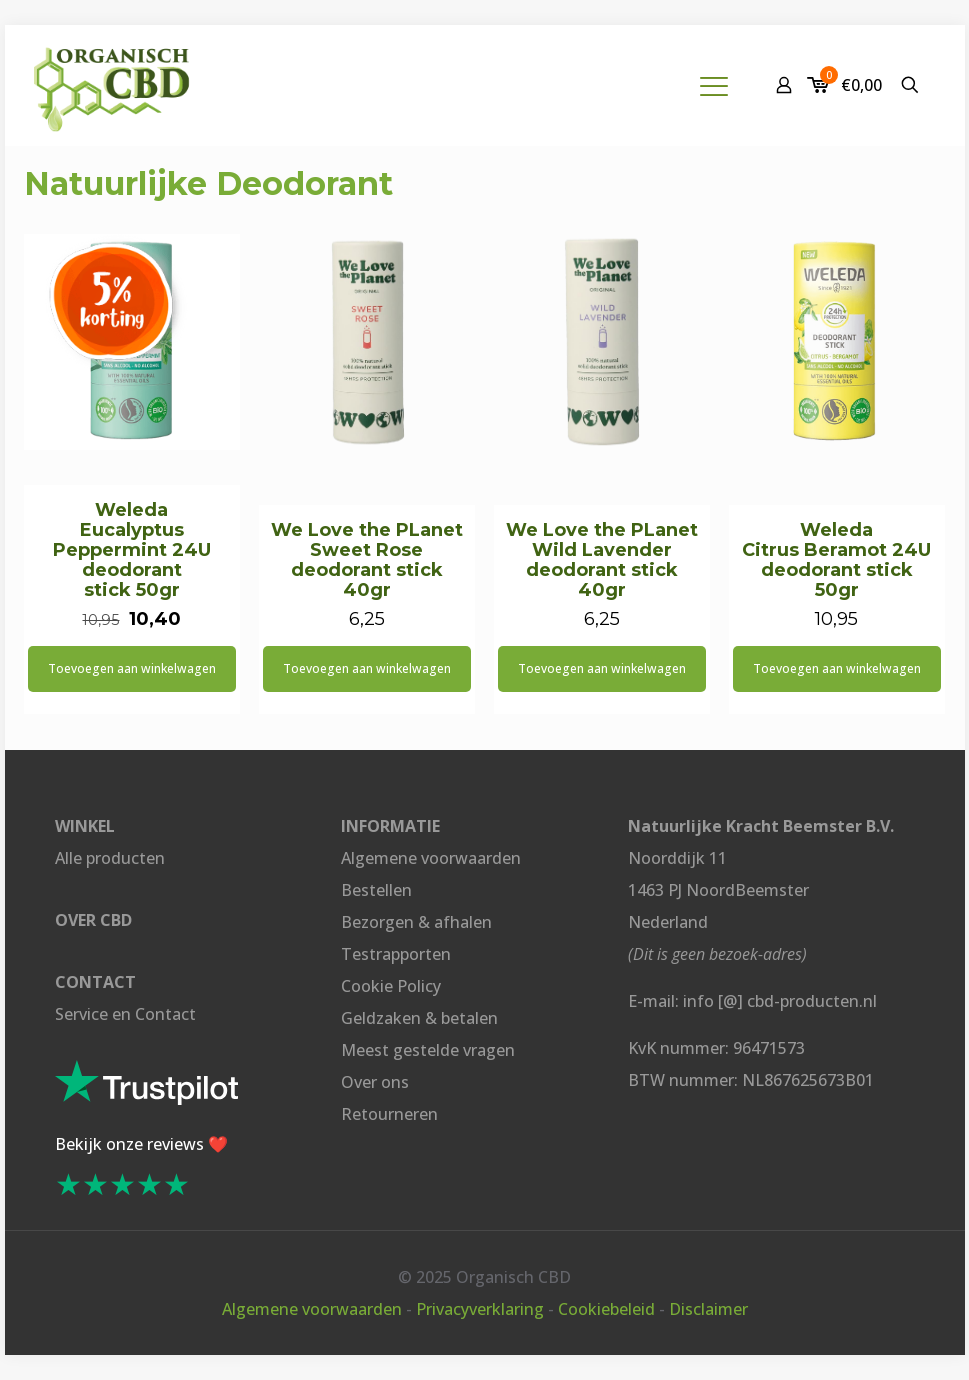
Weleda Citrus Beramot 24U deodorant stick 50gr (836, 560)
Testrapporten (396, 954)
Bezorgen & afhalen (416, 922)
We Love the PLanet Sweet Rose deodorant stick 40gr (367, 560)
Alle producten (110, 858)
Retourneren (389, 1114)
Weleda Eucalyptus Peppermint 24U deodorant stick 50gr (132, 550)
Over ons (375, 1082)
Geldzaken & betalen (419, 1018)
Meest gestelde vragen (428, 1050)
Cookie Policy (391, 986)
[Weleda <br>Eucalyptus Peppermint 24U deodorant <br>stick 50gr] (132, 342)
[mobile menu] (714, 85)
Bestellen (376, 890)
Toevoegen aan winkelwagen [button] (132, 668)
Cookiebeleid (606, 1309)
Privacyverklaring (480, 1309)
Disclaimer (708, 1309)
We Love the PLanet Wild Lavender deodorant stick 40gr (602, 560)
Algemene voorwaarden (431, 858)
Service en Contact (125, 1014)
